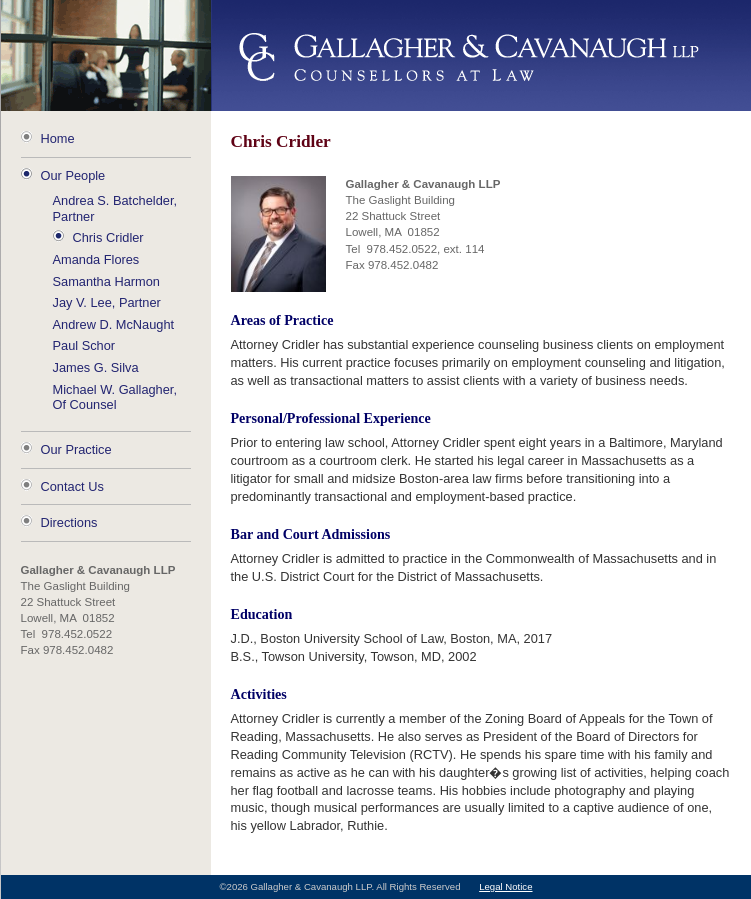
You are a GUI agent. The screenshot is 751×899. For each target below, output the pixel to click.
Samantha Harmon (106, 281)
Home (58, 138)
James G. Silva (96, 367)
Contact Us (72, 486)
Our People (73, 175)
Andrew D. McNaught (114, 324)
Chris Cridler (108, 237)
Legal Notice (505, 886)
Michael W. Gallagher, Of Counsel (115, 397)
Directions (69, 522)
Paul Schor (84, 345)
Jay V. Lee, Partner (107, 302)
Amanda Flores (96, 259)
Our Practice (76, 449)
